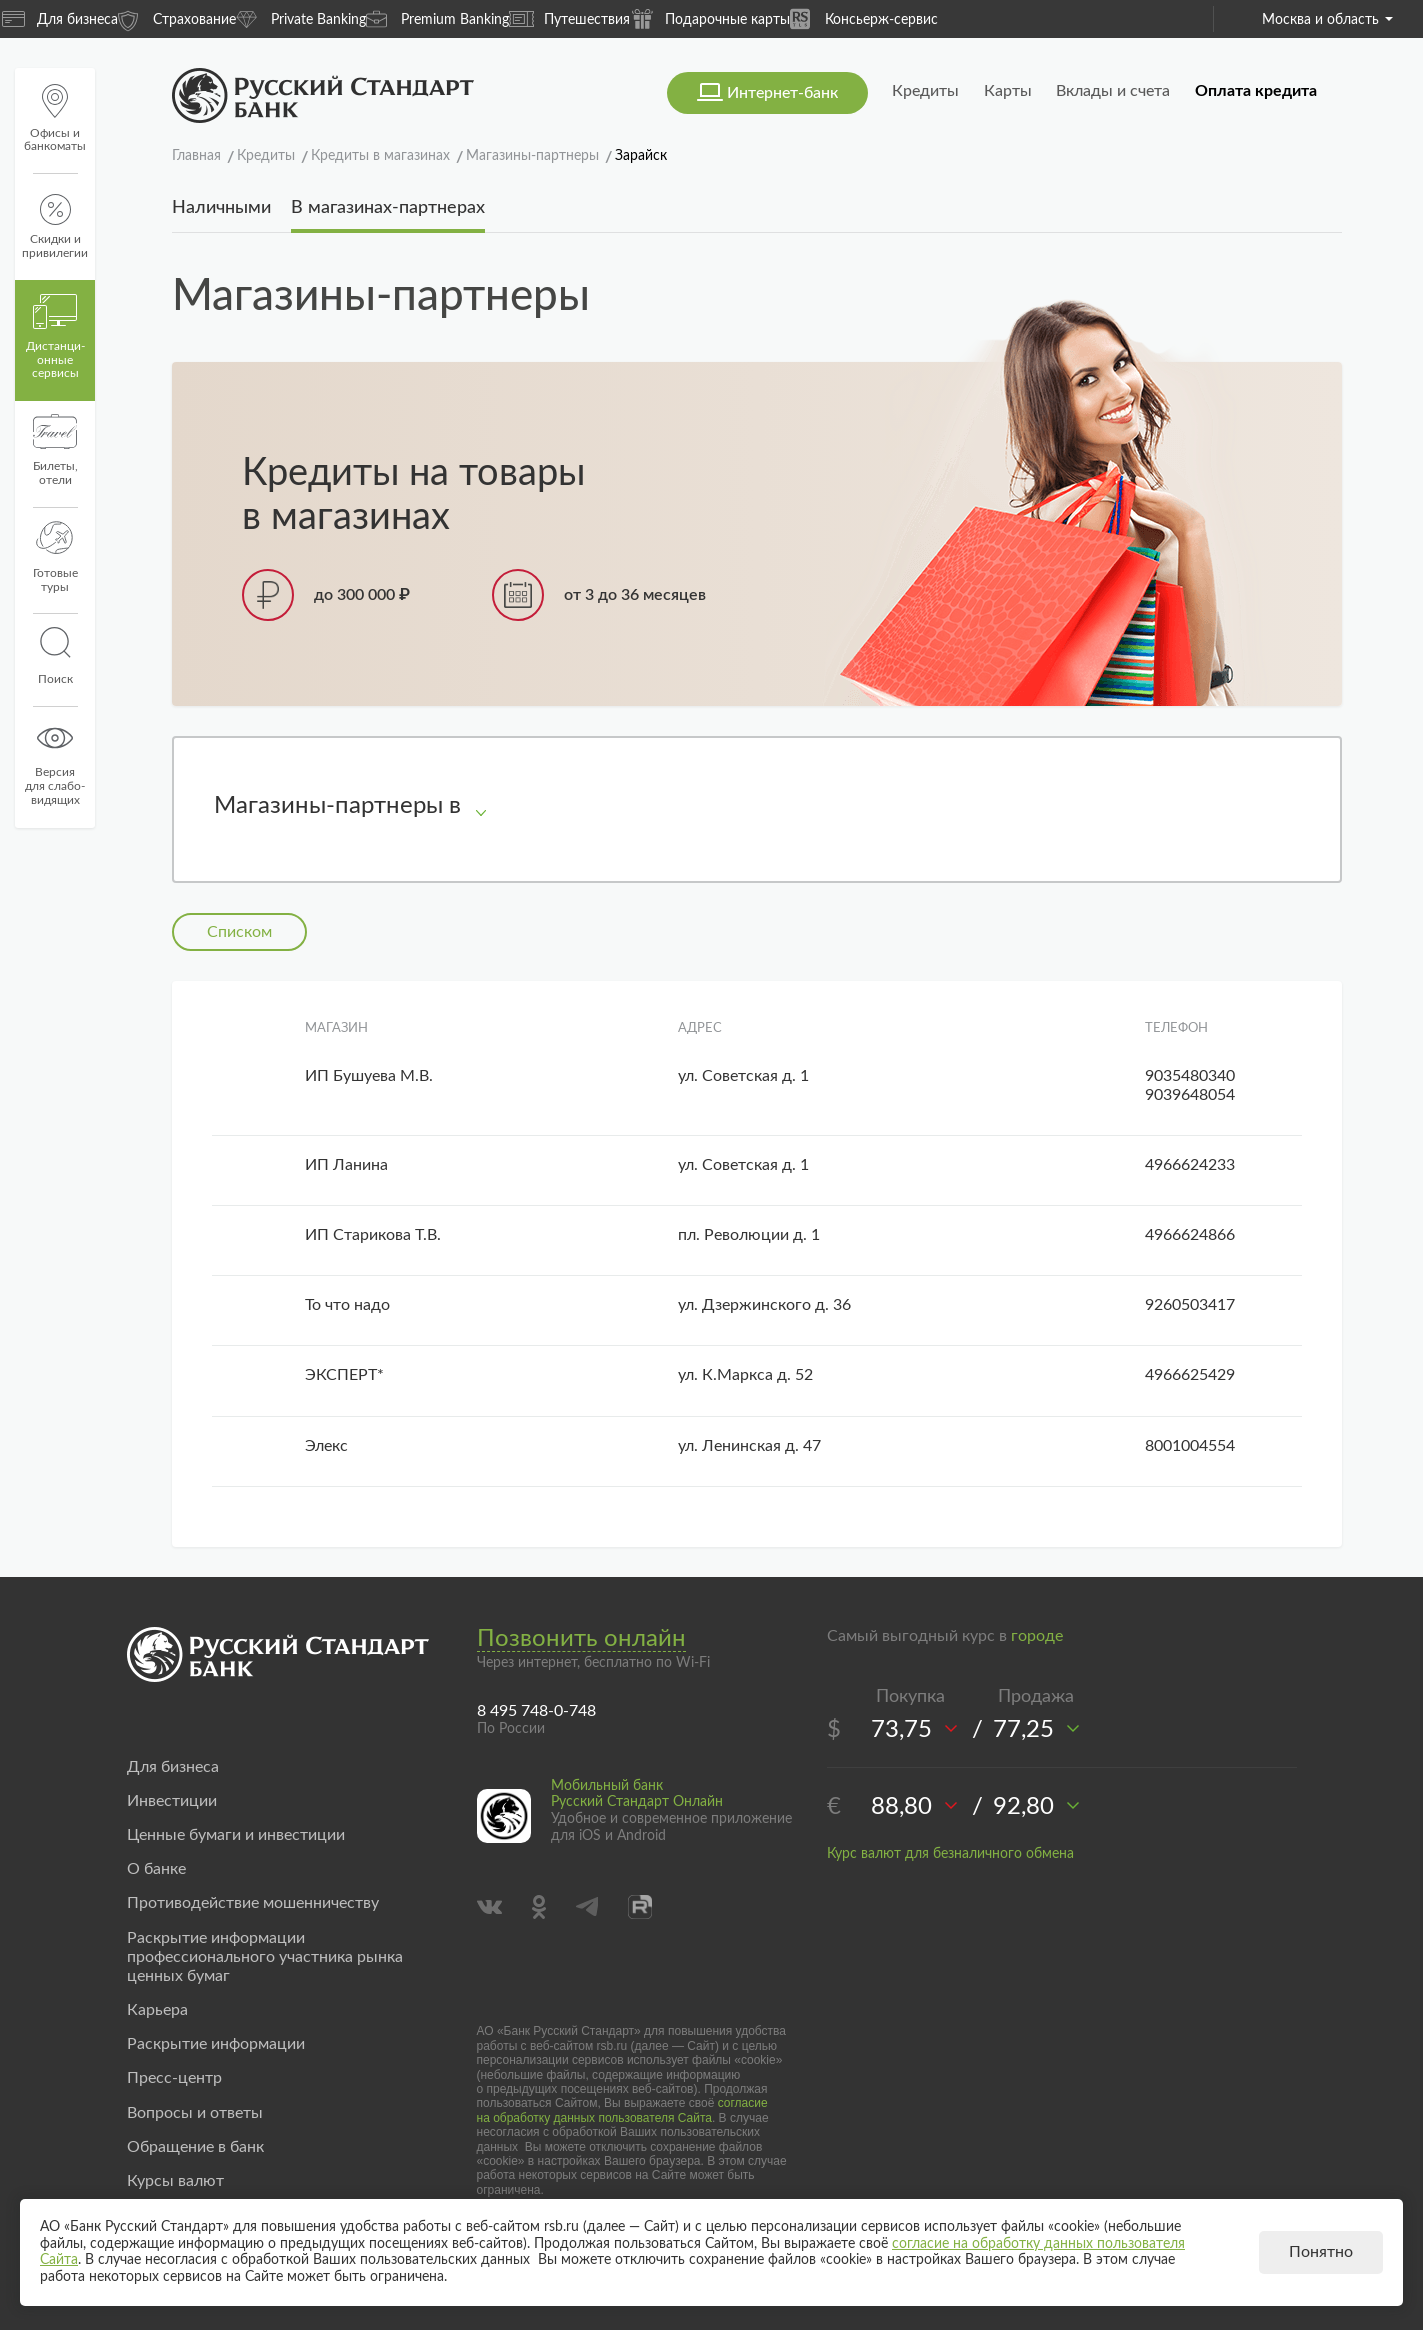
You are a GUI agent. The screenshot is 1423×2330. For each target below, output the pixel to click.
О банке (156, 1869)
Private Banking (301, 18)
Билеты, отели (55, 450)
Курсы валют (175, 2181)
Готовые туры (55, 557)
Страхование (177, 18)
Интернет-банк (782, 93)
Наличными (221, 208)
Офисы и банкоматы (55, 118)
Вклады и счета (1113, 91)
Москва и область (1327, 20)
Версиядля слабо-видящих (55, 763)
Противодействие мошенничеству (253, 1903)
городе (1037, 1636)
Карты (1008, 91)
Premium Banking (437, 18)
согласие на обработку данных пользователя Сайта (622, 2110)
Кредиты (925, 91)
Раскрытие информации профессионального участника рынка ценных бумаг (265, 1957)
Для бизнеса (60, 19)
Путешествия (569, 19)
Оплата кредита (1256, 91)
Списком (239, 932)
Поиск (55, 656)
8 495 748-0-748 (536, 1711)
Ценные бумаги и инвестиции (236, 1835)
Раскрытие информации (216, 2044)
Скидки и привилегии (55, 226)
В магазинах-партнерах (388, 208)
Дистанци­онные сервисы (55, 337)
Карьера (157, 2010)
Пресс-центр (174, 2078)
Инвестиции (172, 1801)
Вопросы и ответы (195, 2113)
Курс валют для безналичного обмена (950, 1854)
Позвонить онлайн (581, 1639)
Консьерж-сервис (864, 18)
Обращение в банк (195, 2147)
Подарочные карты (710, 18)
